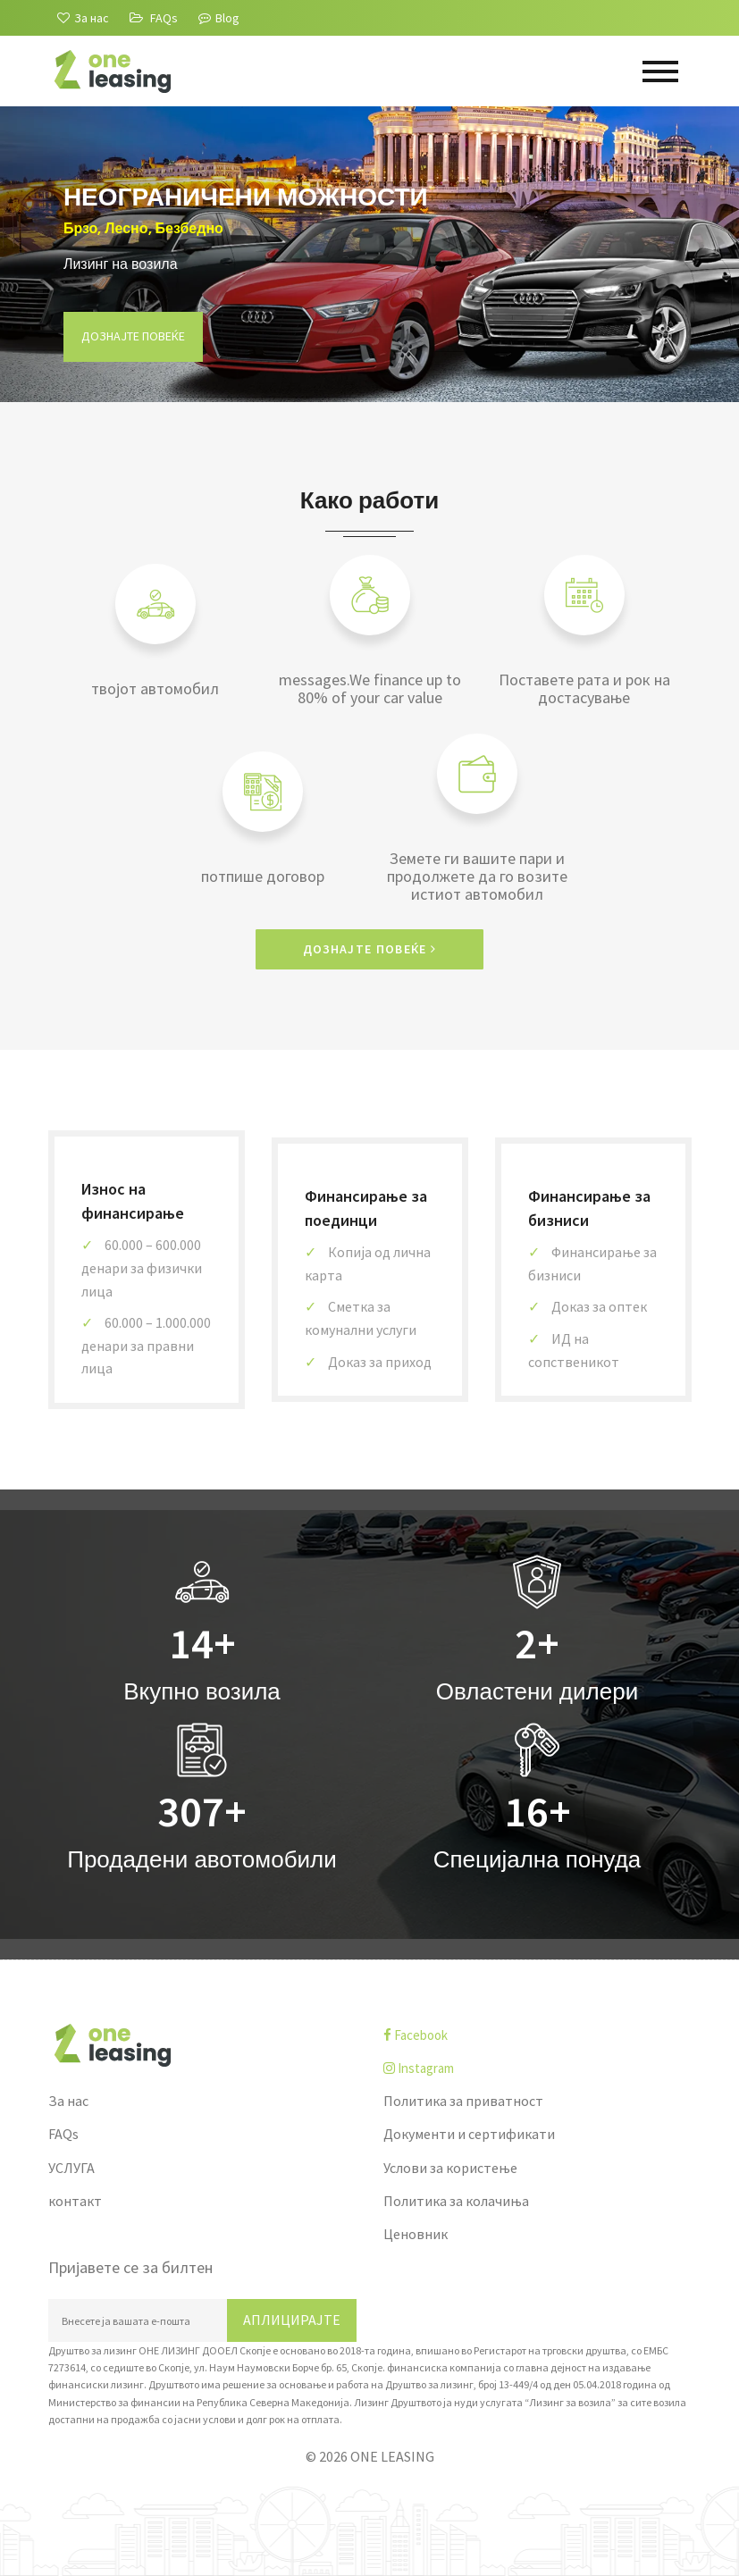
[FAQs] (154, 18)
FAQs (63, 2134)
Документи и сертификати (469, 2134)
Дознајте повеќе (133, 336)
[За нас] (83, 18)
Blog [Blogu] (218, 18)
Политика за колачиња (456, 2201)
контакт (75, 2201)
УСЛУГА (71, 2168)
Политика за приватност (463, 2101)
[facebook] (537, 2035)
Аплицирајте (291, 2319)
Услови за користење (450, 2168)
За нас (68, 2101)
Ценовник (415, 2234)
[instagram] (537, 2068)
